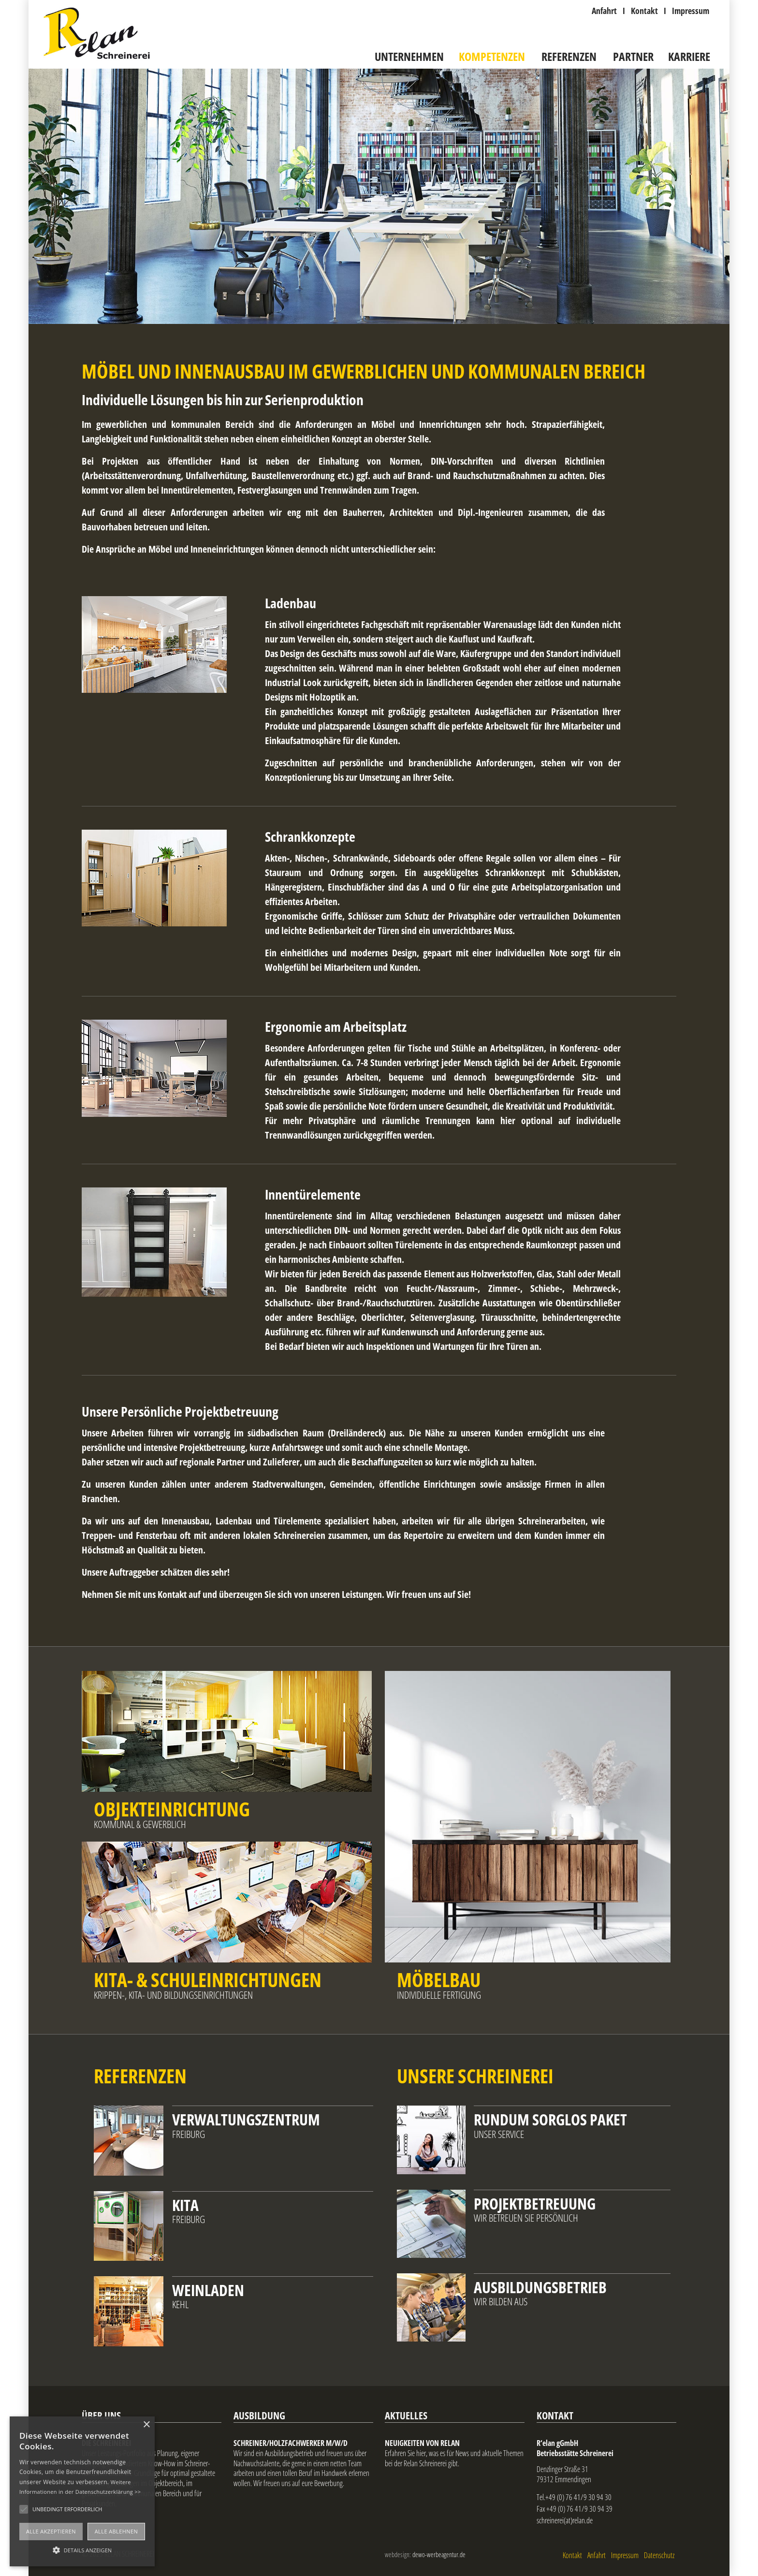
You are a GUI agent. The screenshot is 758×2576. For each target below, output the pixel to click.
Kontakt (572, 2555)
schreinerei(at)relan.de (565, 2520)
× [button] (146, 2425)
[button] (82, 2549)
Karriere (689, 56)
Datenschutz (659, 2555)
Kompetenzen (492, 56)
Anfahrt (596, 2555)
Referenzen (569, 56)
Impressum (625, 2555)
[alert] (82, 2491)
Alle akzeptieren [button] (51, 2531)
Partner (633, 56)
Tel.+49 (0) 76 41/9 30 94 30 (574, 2497)
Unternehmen (409, 56)
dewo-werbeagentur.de (439, 2554)
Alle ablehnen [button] (116, 2531)
